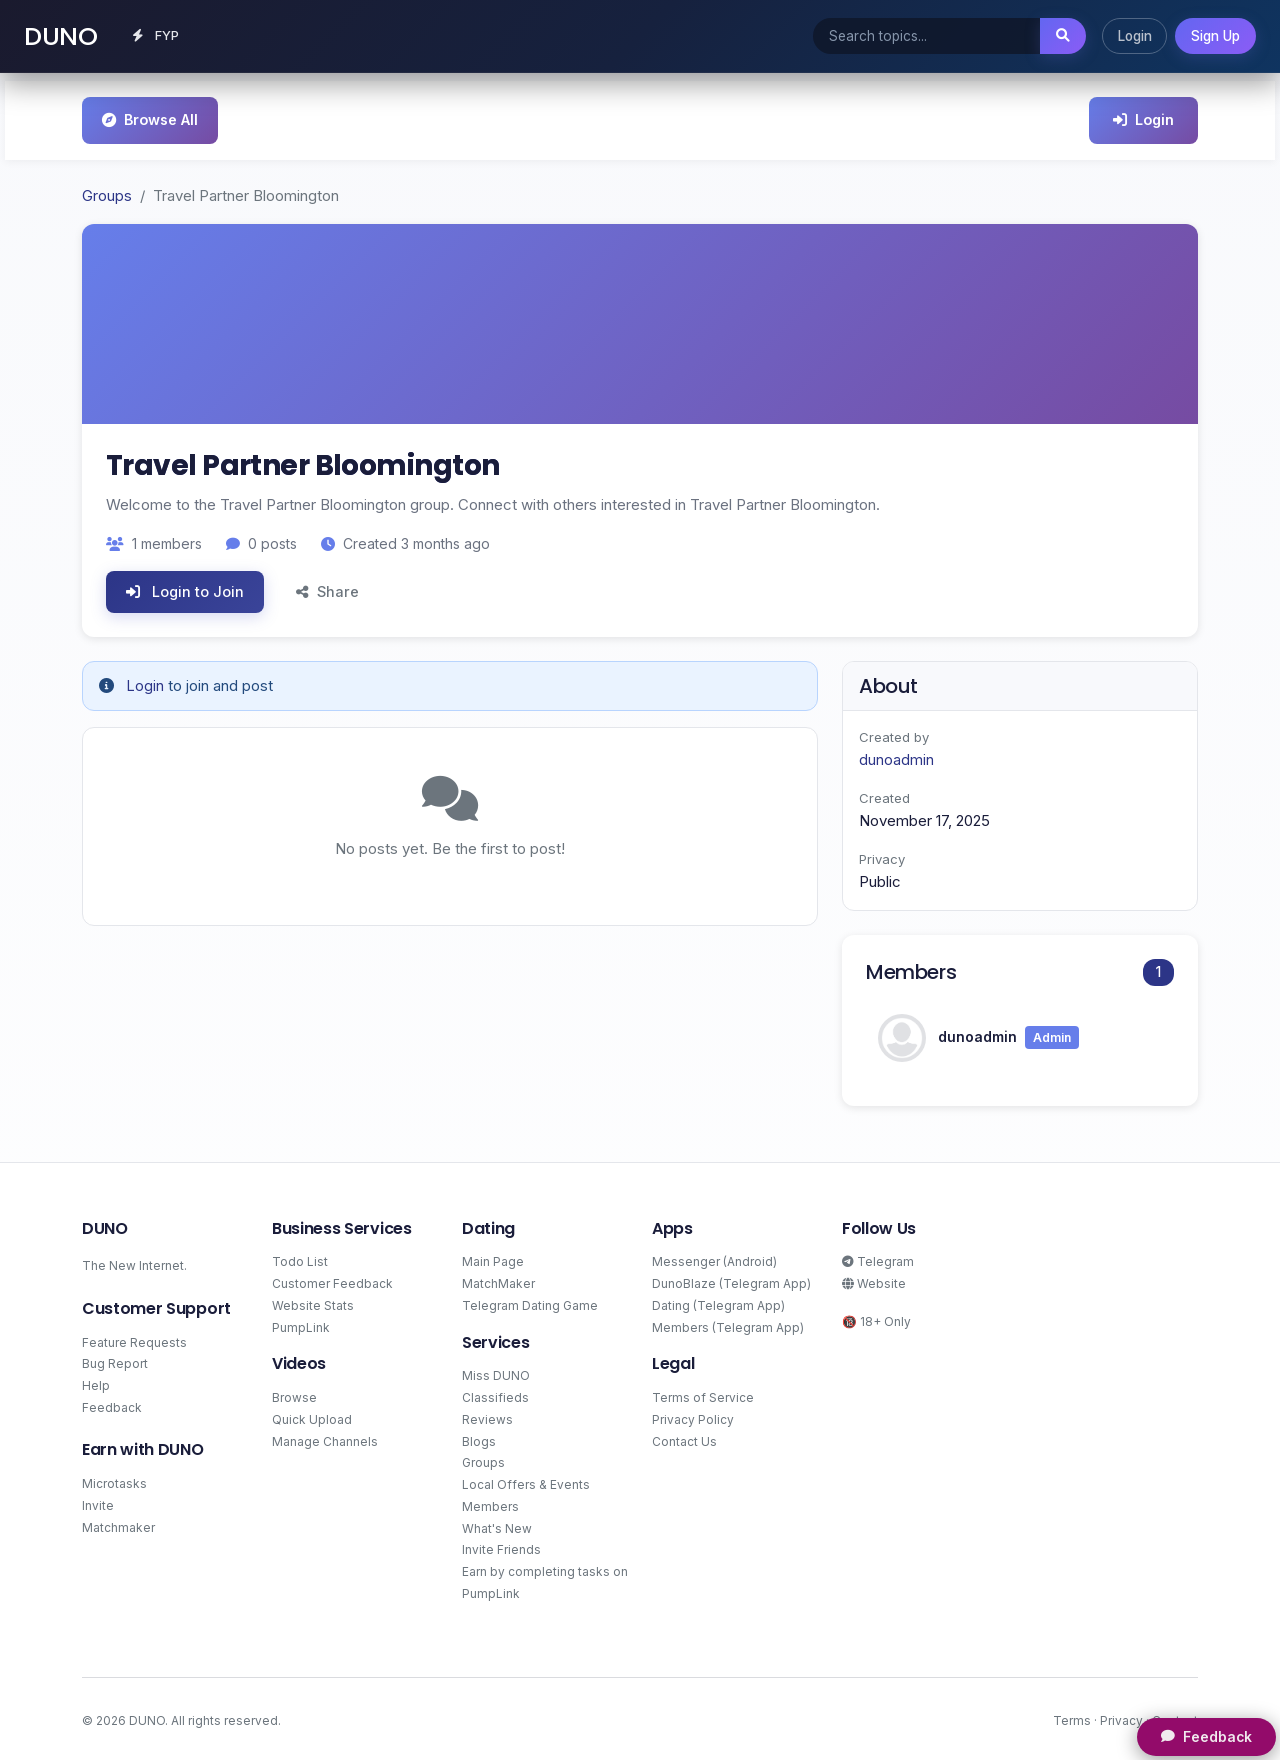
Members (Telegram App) (728, 1323)
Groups (107, 192)
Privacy (1121, 1716)
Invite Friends (501, 1546)
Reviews (487, 1416)
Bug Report (115, 1360)
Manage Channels (325, 1437)
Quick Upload (312, 1416)
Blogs (479, 1437)
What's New (497, 1524)
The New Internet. (134, 1262)
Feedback (112, 1404)
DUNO (60, 34)
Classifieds (495, 1394)
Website (874, 1280)
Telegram (878, 1258)
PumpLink (301, 1323)
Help (96, 1382)
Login (1135, 34)
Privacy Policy (693, 1416)
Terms (1072, 1716)
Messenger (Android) (714, 1258)
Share (327, 588)
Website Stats (313, 1301)
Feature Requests (134, 1338)
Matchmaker (118, 1523)
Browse (294, 1394)
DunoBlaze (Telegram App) (731, 1280)
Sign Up (1215, 34)
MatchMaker (498, 1280)
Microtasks (114, 1480)
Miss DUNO (496, 1372)
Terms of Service (703, 1394)
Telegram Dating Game (530, 1301)
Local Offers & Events (526, 1481)
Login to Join (185, 588)
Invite (98, 1502)
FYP (160, 33)
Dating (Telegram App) (718, 1301)
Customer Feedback (332, 1280)
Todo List (300, 1258)
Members (490, 1503)
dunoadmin (896, 756)
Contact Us (684, 1437)
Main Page (493, 1258)
